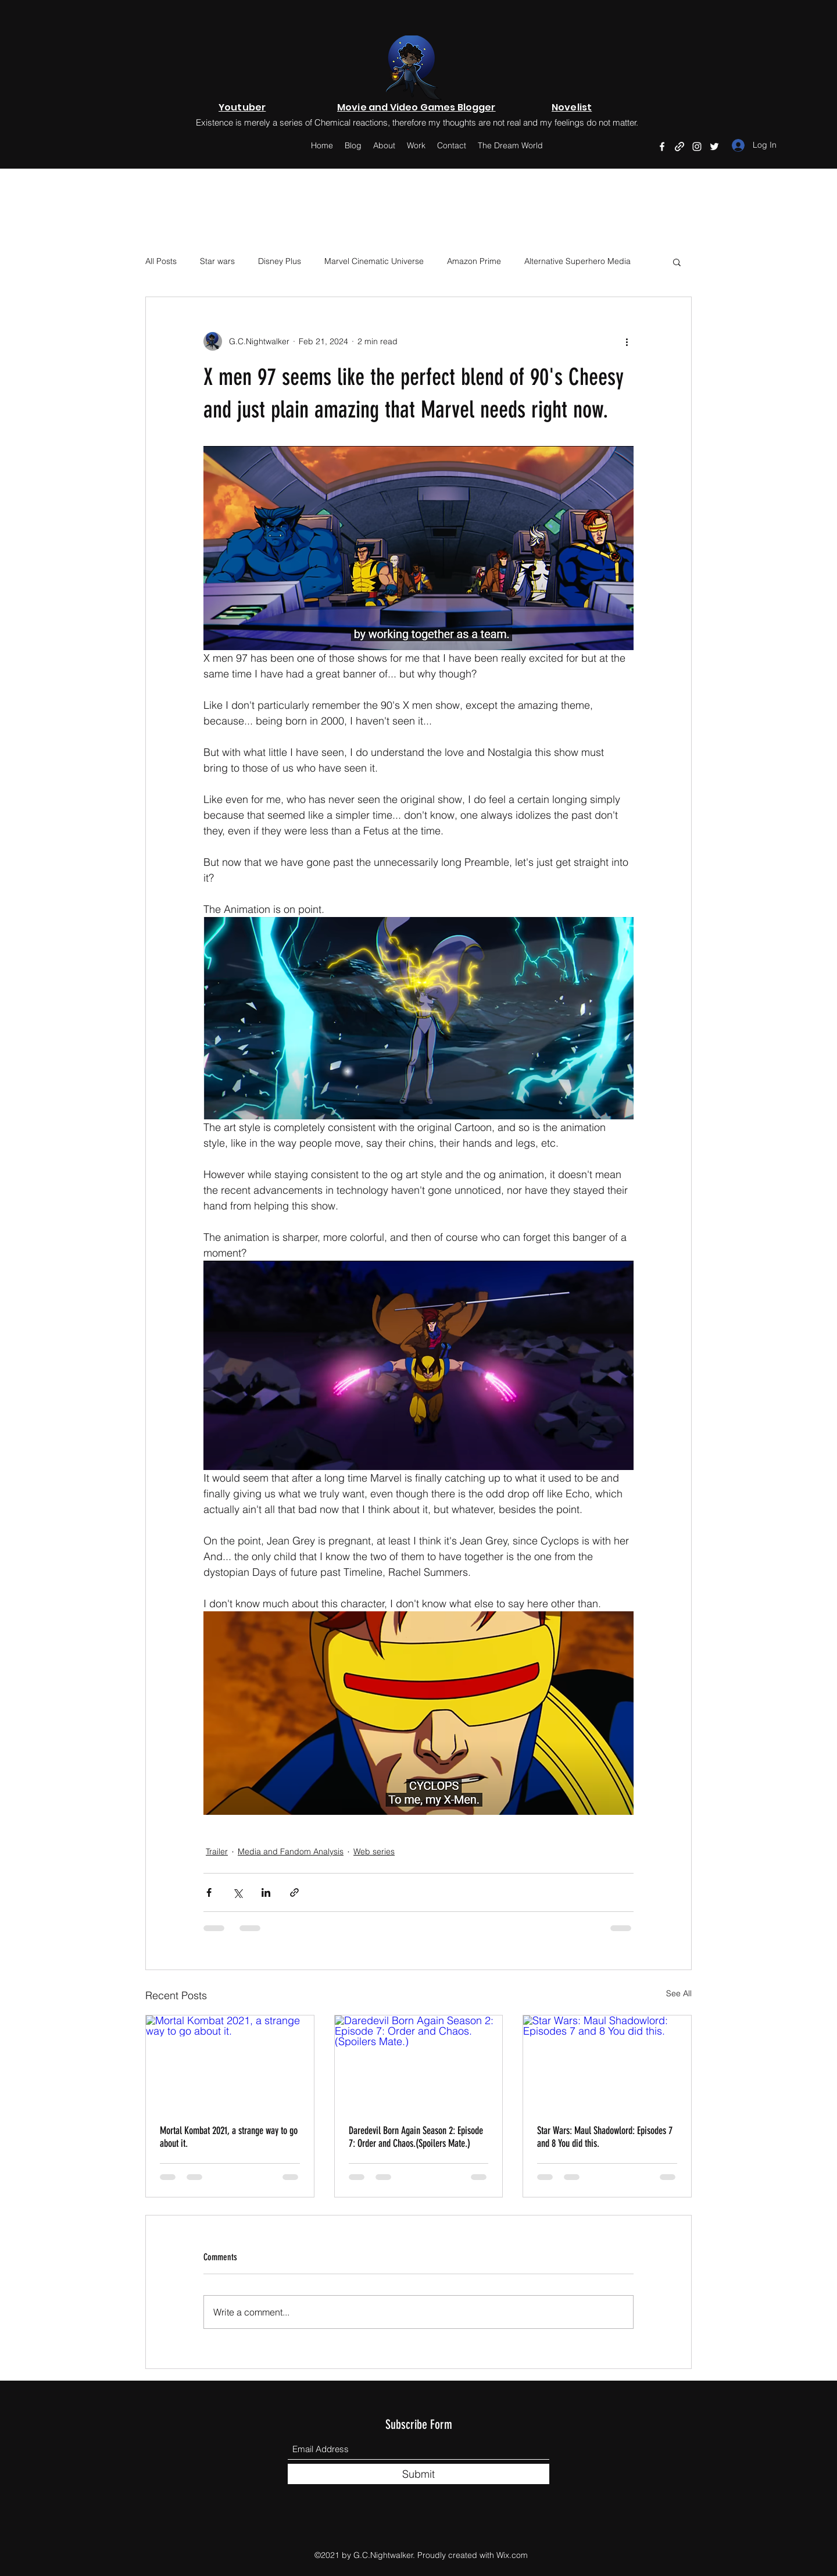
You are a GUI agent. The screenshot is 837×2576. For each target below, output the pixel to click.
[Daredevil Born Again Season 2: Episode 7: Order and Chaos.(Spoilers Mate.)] (419, 2062)
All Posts (161, 261)
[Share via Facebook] (208, 1892)
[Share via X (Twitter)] (237, 1892)
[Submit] (418, 2474)
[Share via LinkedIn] (265, 1892)
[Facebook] (662, 146)
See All (679, 1993)
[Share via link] (294, 1892)
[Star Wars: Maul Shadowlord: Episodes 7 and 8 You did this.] (607, 2062)
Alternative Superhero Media (577, 261)
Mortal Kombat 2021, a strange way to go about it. (229, 2137)
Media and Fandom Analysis (291, 1851)
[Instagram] (697, 146)
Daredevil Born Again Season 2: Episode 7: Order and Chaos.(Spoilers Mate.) (416, 2137)
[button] (676, 261)
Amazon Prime (474, 261)
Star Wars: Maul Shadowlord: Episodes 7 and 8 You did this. (605, 2137)
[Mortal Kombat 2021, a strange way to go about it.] (230, 2062)
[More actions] (627, 341)
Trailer (217, 1851)
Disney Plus (279, 261)
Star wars (217, 261)
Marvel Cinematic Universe (374, 261)
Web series (374, 1851)
